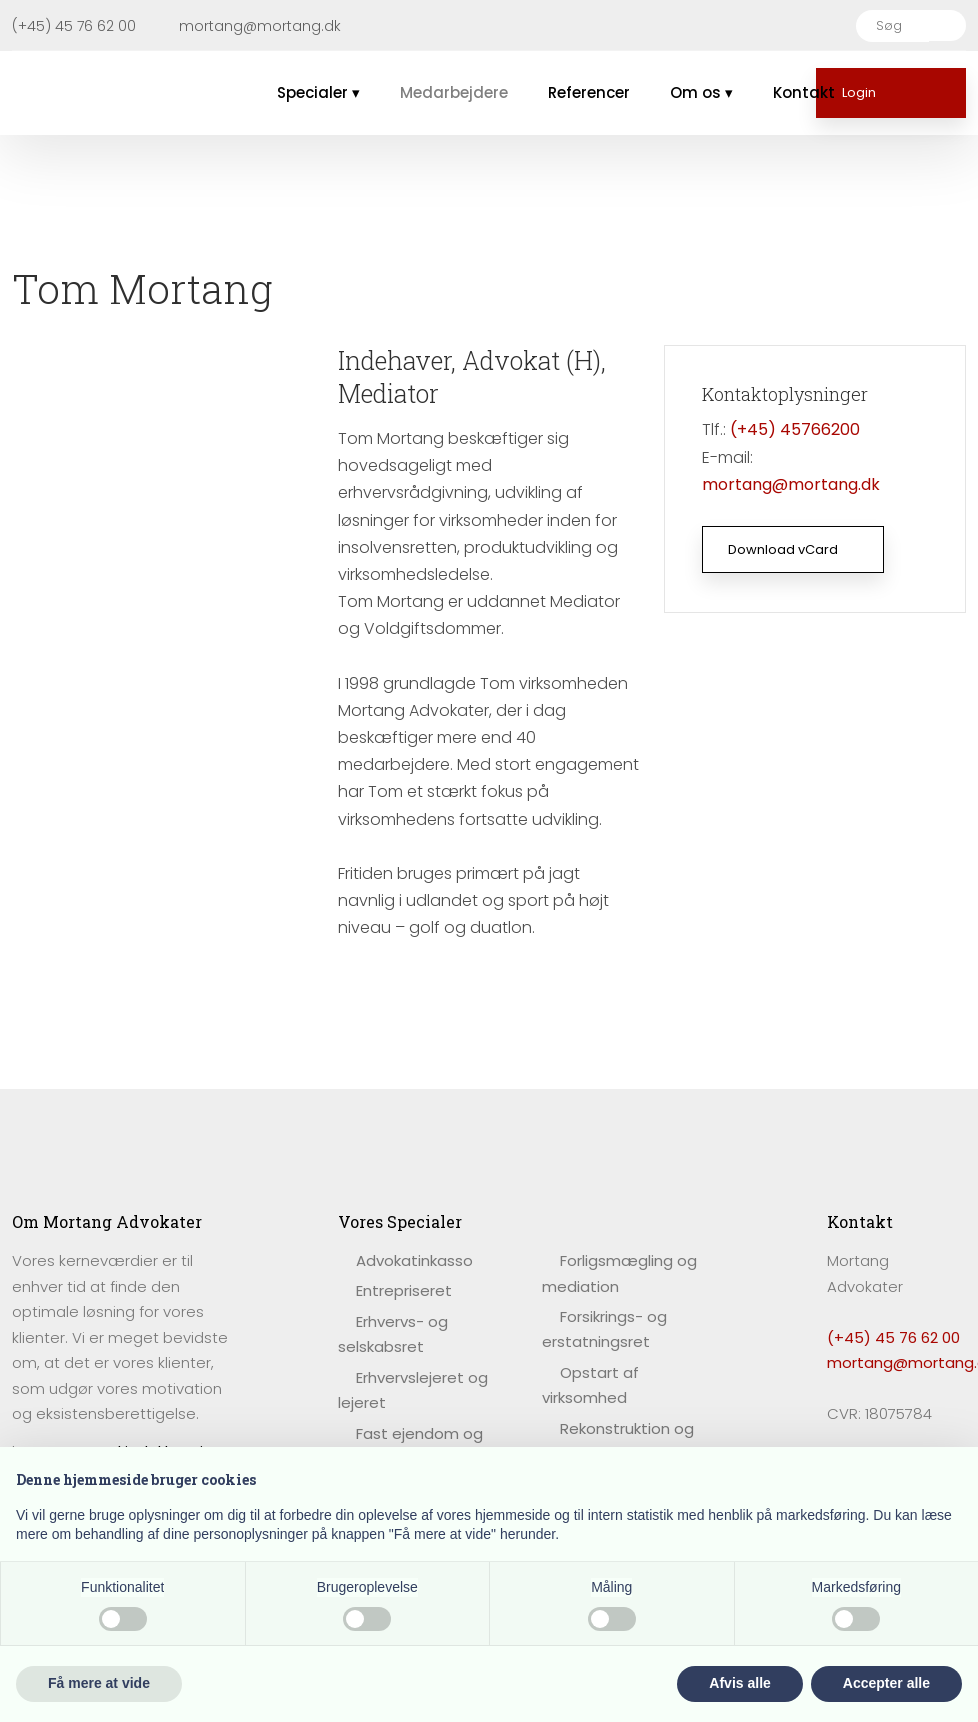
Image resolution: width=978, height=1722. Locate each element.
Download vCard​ (783, 549)
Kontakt (804, 92)
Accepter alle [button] (886, 1683)
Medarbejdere (454, 92)
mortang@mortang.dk (791, 484)
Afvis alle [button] (739, 1683)
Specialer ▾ (318, 92)
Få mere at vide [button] (99, 1683)
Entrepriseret (404, 1290)
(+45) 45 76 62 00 (893, 1337)
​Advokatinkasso (414, 1260)
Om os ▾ (701, 92)
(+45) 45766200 (795, 429)
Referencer (589, 92)
